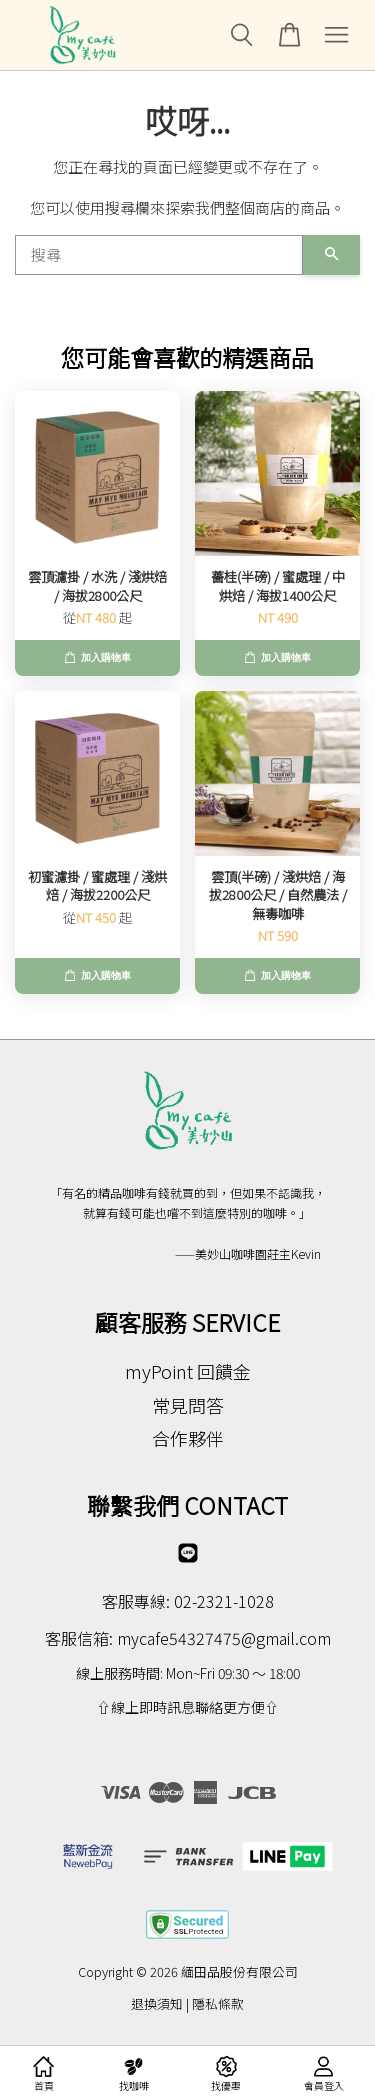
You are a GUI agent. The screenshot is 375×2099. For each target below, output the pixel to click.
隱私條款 (218, 2003)
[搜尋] (159, 255)
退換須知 (157, 2003)
